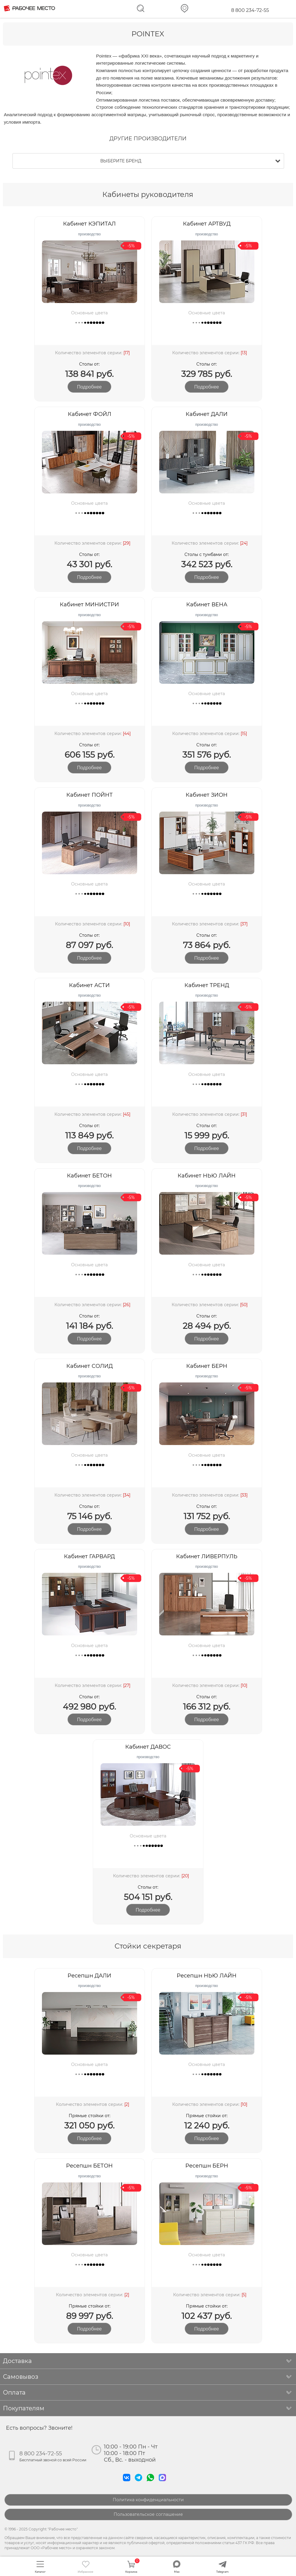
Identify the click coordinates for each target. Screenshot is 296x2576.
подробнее (89, 386)
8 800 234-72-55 (250, 10)
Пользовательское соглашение (148, 2514)
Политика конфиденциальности (148, 2499)
